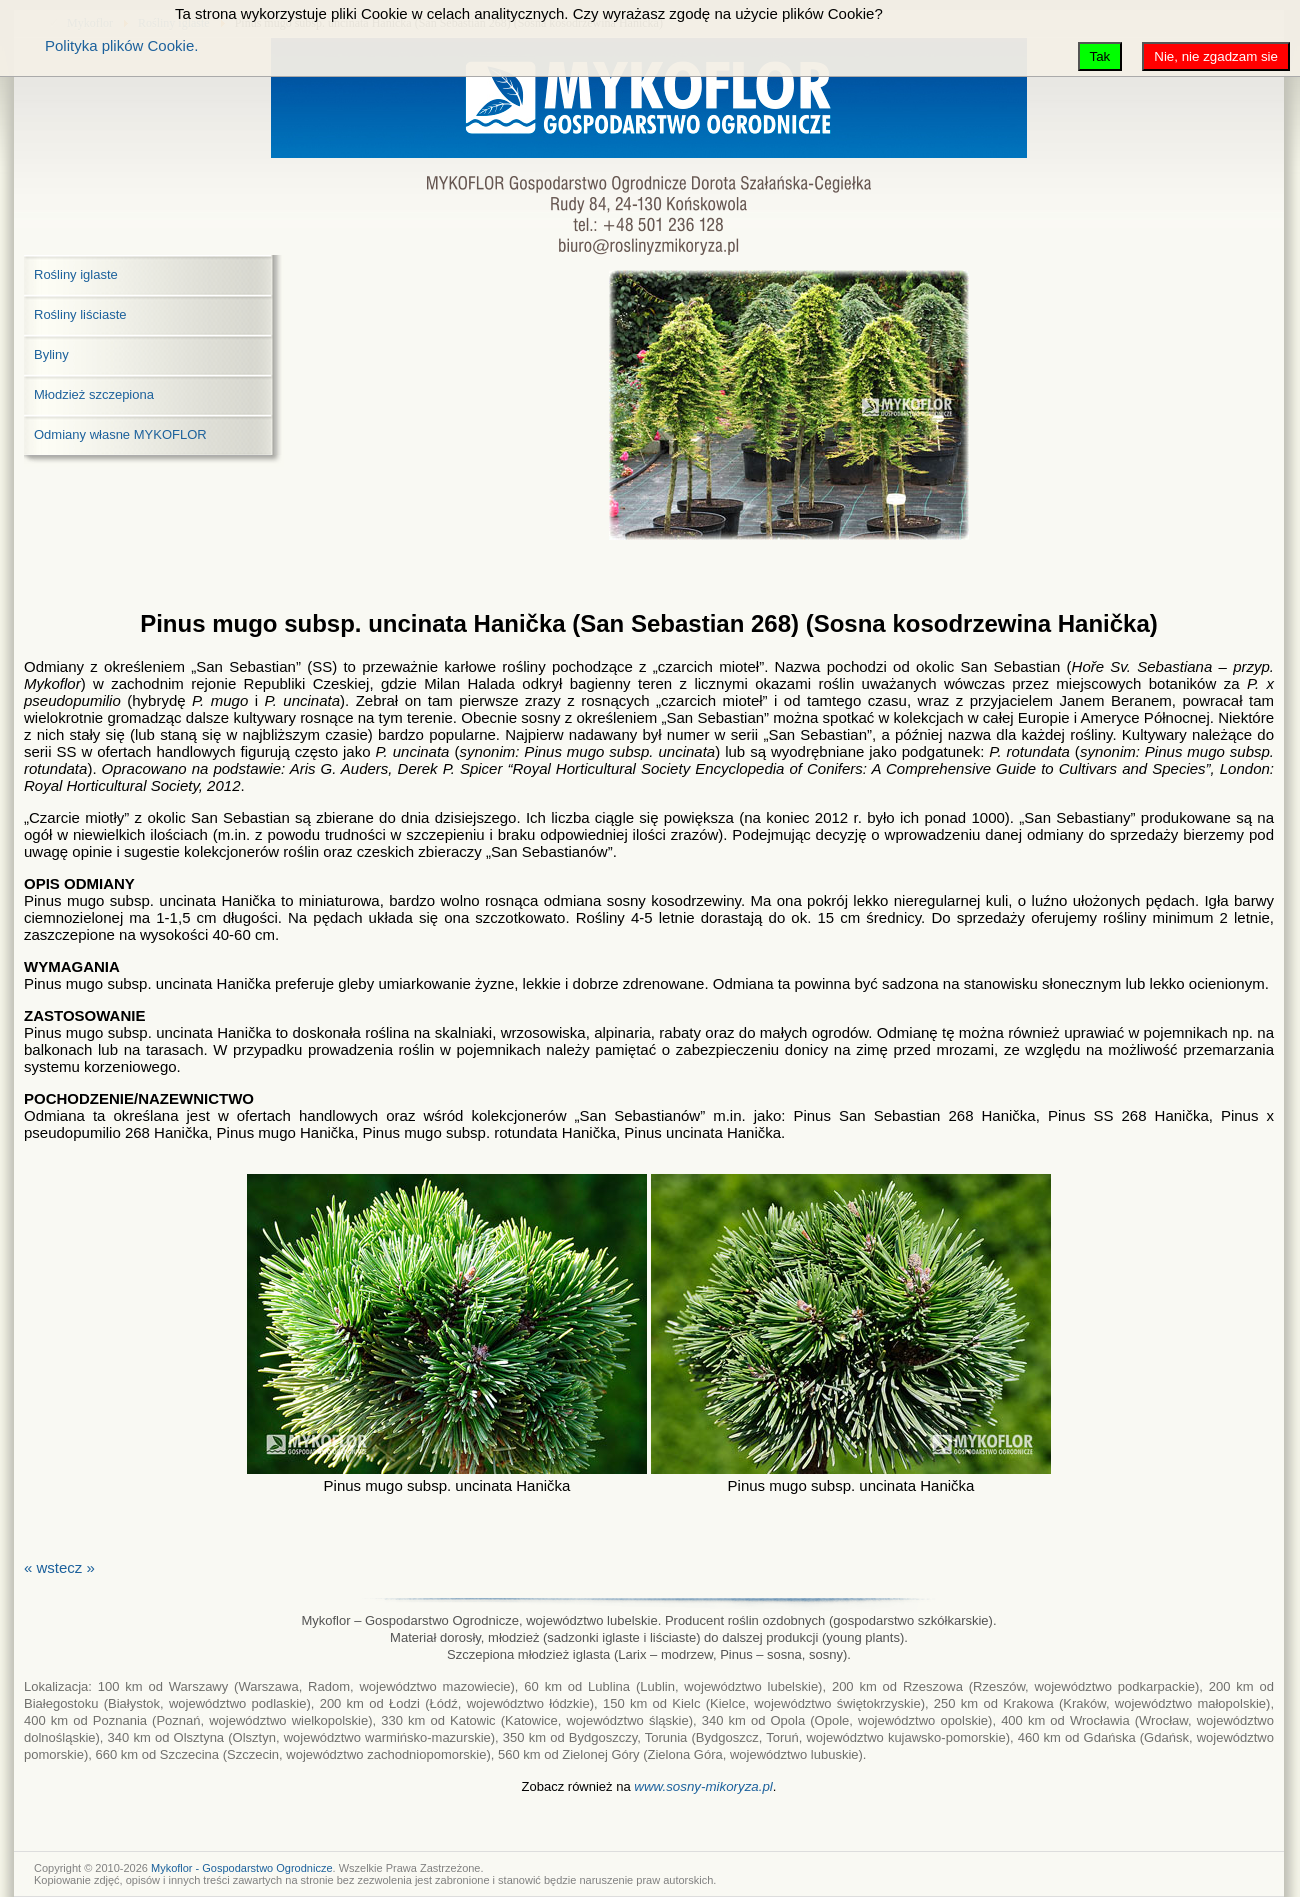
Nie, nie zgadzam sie (1216, 56)
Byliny (51, 354)
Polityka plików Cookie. (121, 45)
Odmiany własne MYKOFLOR (120, 434)
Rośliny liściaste (80, 314)
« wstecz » (59, 1567)
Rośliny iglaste (76, 274)
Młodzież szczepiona (94, 394)
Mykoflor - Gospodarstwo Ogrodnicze (242, 1868)
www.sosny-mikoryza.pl (703, 1786)
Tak (1100, 56)
